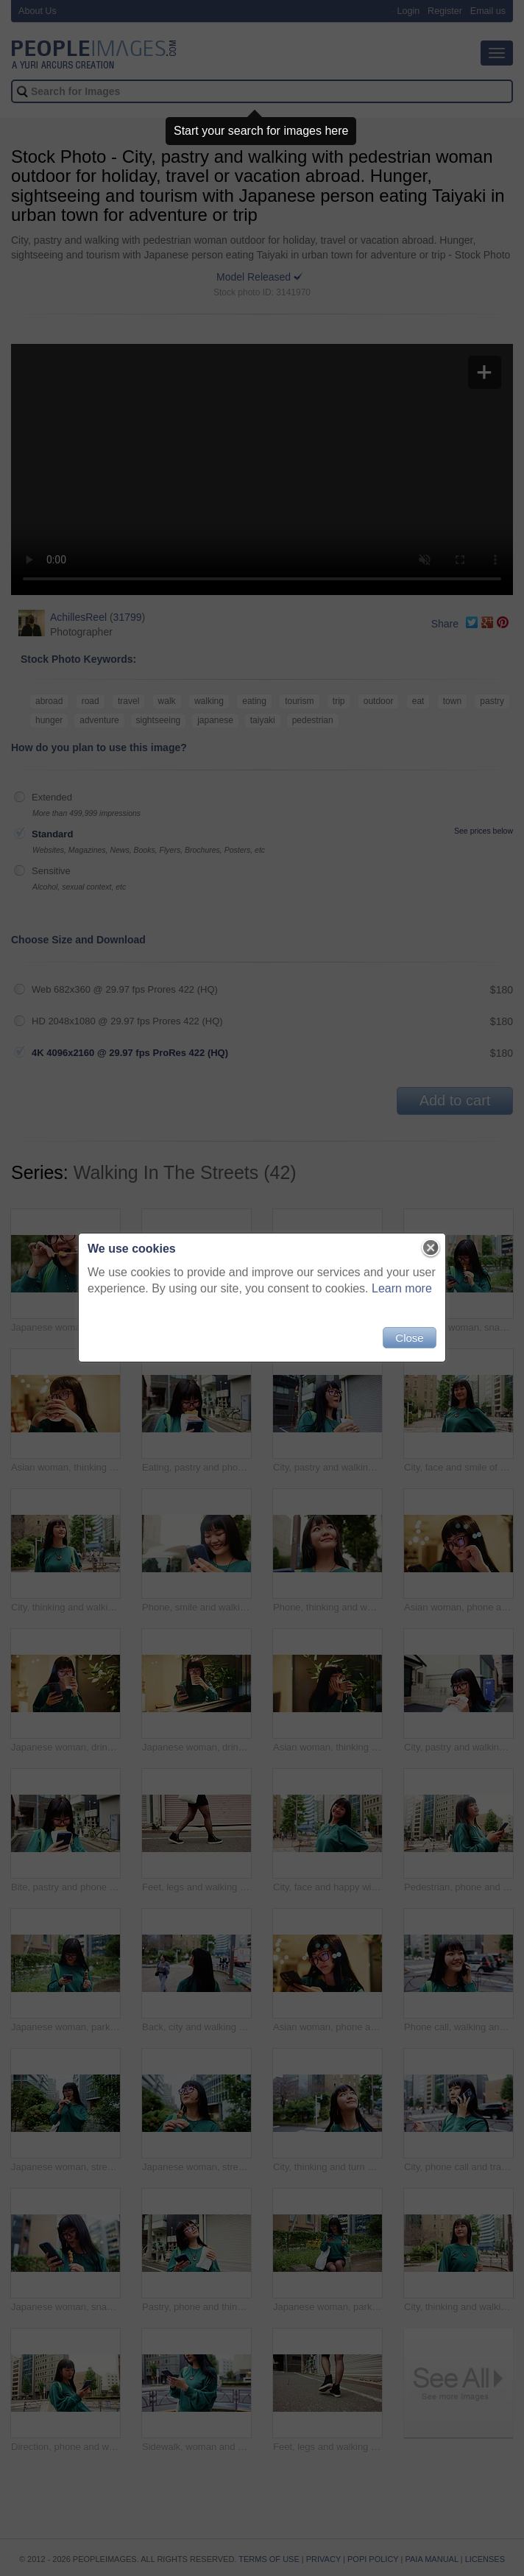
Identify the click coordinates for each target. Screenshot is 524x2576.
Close (409, 1337)
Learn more (402, 1288)
